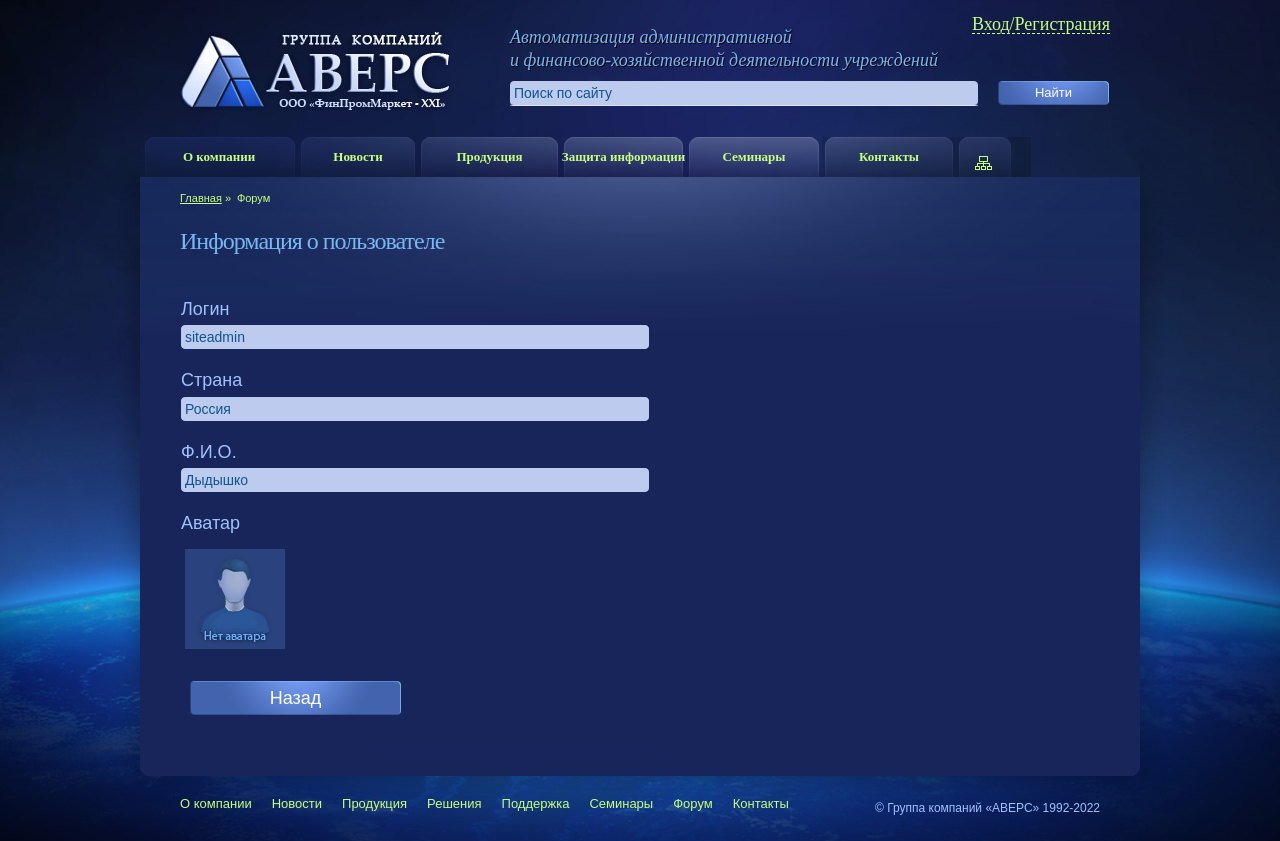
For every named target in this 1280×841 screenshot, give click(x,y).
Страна (211, 380)
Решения (454, 803)
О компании (219, 156)
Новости (357, 156)
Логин (205, 309)
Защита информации (623, 156)
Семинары (753, 156)
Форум (693, 803)
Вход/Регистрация (1041, 24)
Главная (201, 198)
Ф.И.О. (209, 452)
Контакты (889, 156)
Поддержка (536, 803)
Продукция (489, 156)
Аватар (210, 523)
